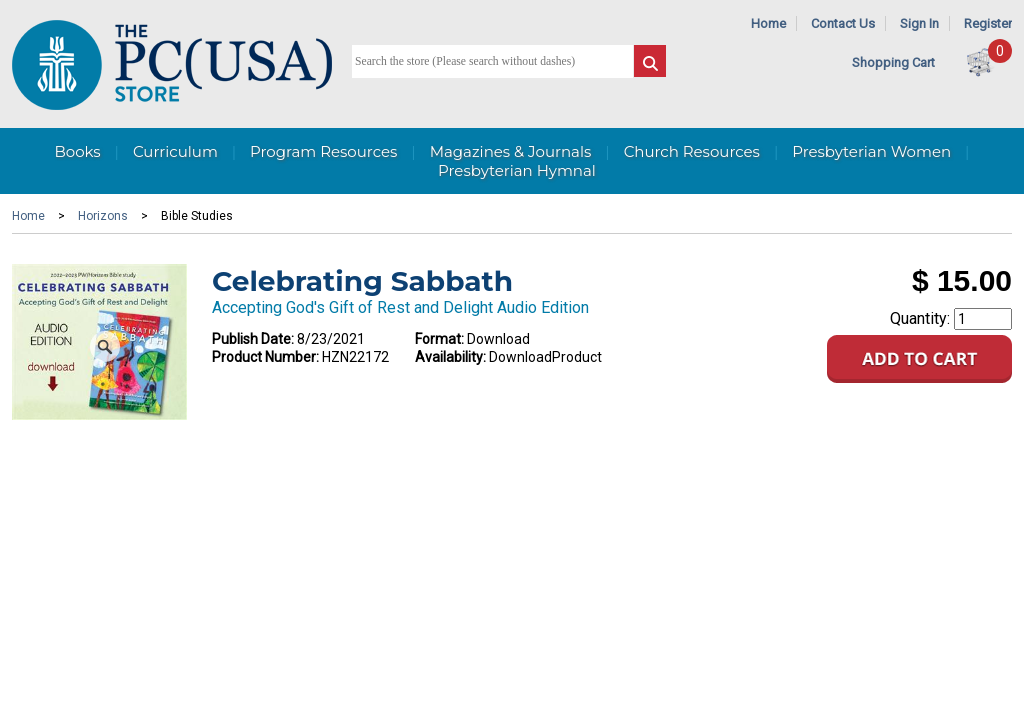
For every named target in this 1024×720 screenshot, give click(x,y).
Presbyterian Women (871, 151)
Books (77, 151)
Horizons (103, 216)
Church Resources (692, 151)
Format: (439, 339)
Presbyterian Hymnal (517, 170)
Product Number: (265, 357)
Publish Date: (253, 339)
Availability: (450, 357)
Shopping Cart (893, 62)
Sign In (919, 23)
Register (988, 23)
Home (768, 23)
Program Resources (323, 151)
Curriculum (175, 151)
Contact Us (843, 23)
